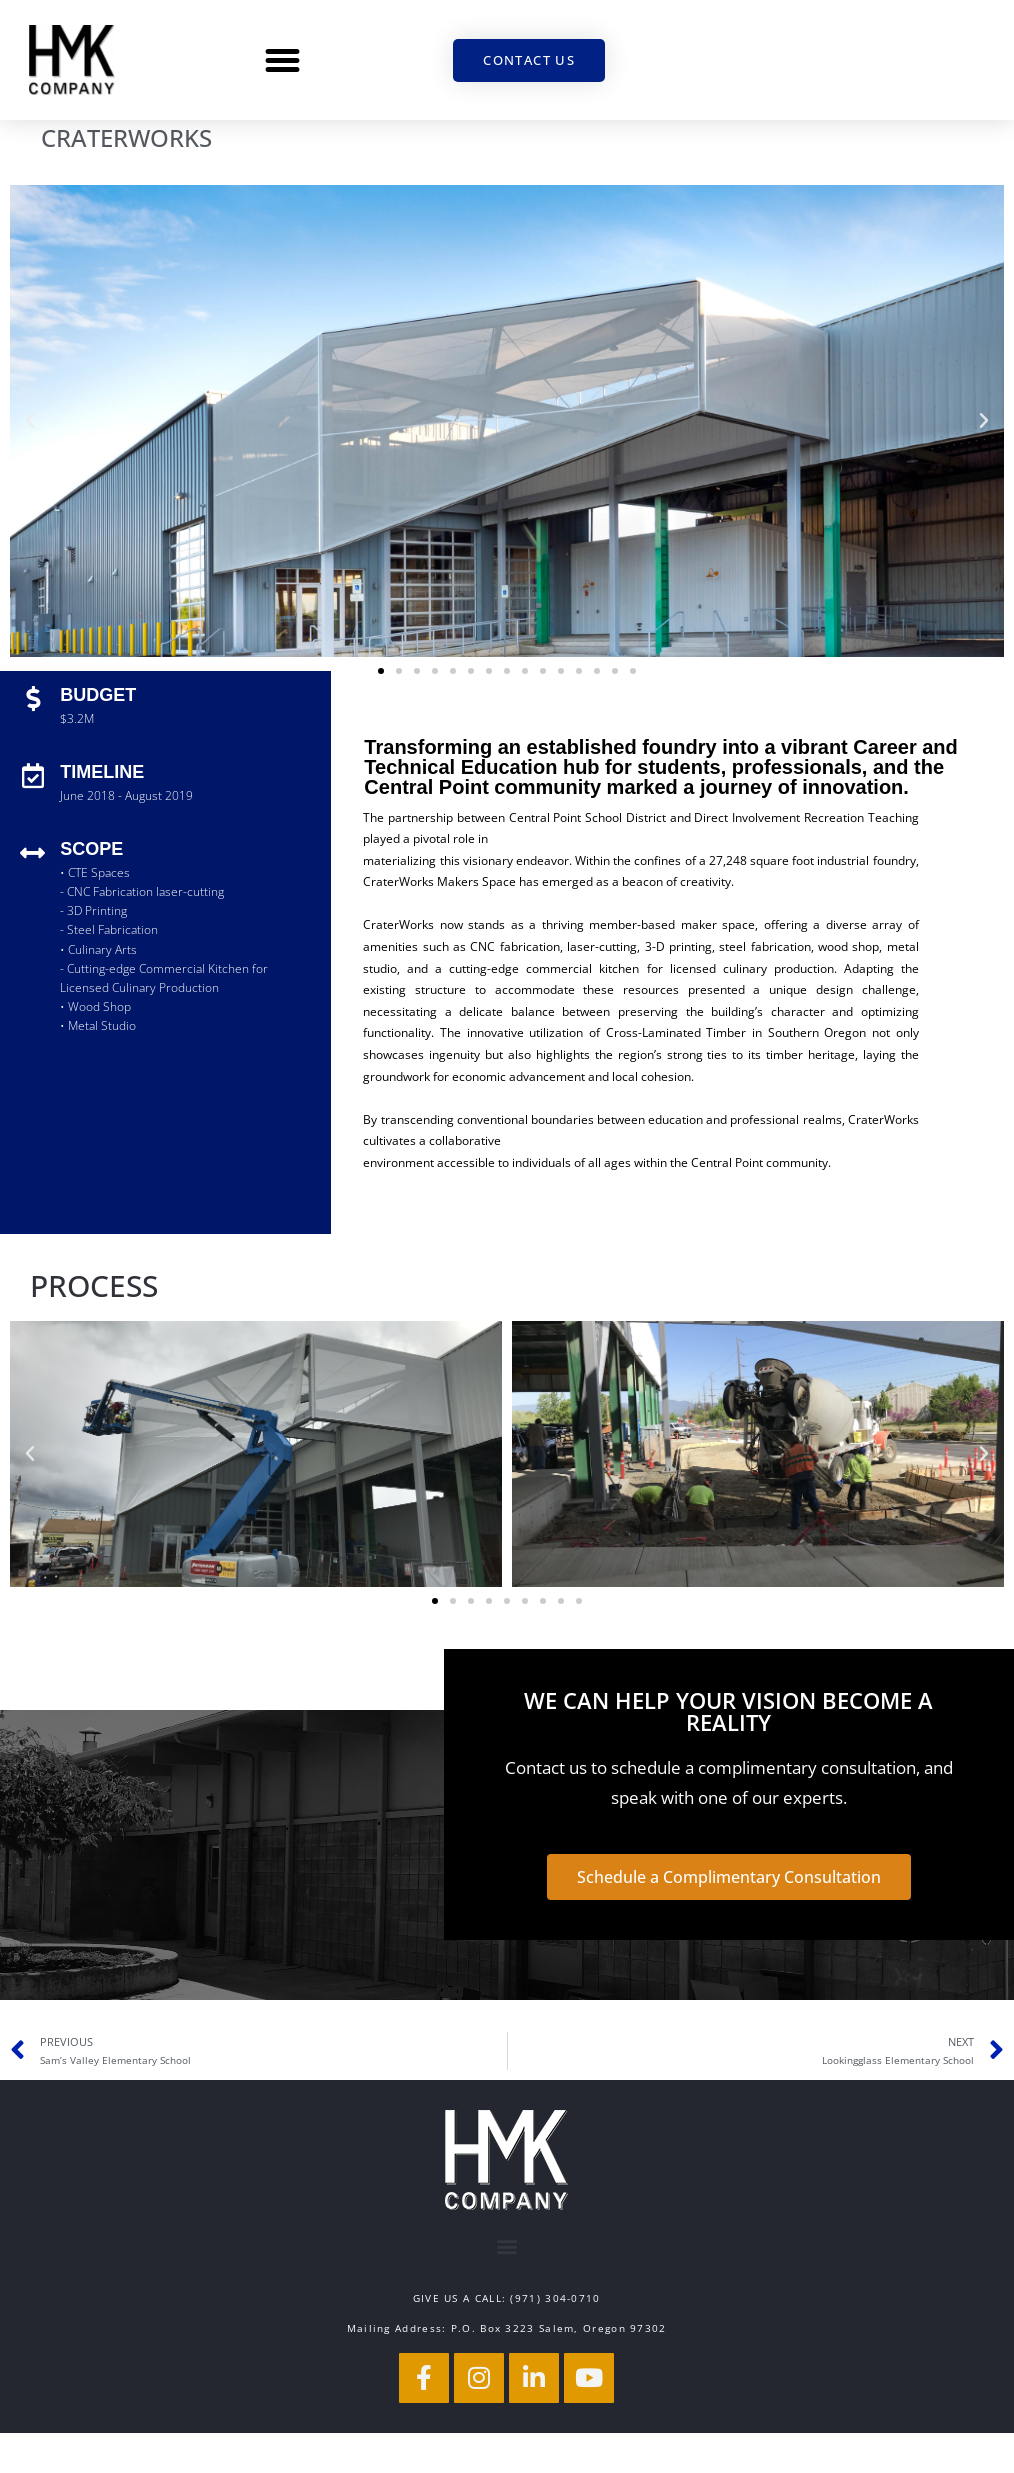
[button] (283, 60)
